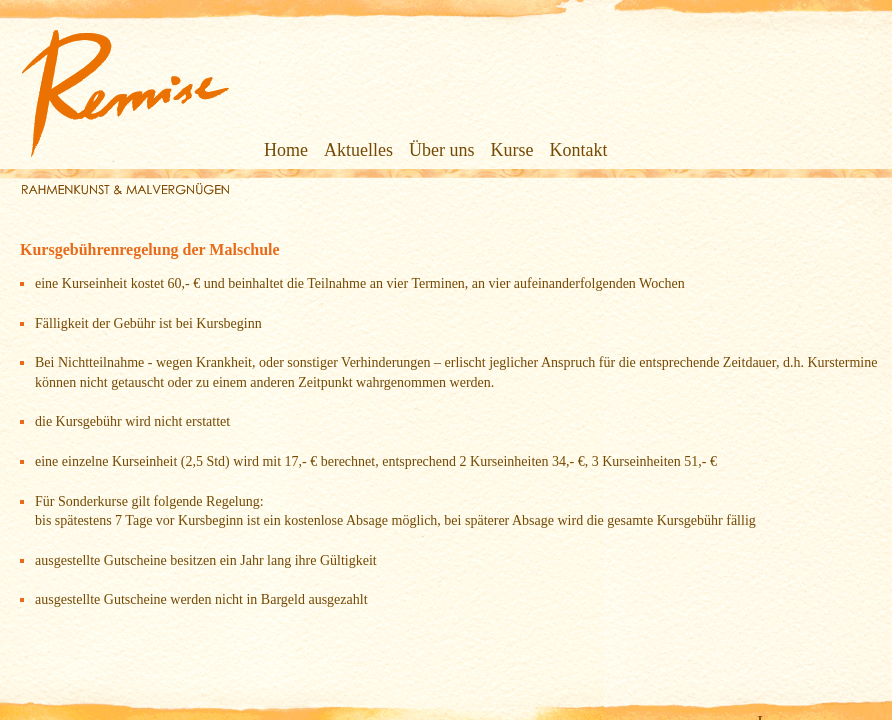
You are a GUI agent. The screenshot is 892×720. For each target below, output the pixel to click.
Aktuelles (330, 150)
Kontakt (551, 150)
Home (258, 150)
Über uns (414, 150)
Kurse (484, 150)
